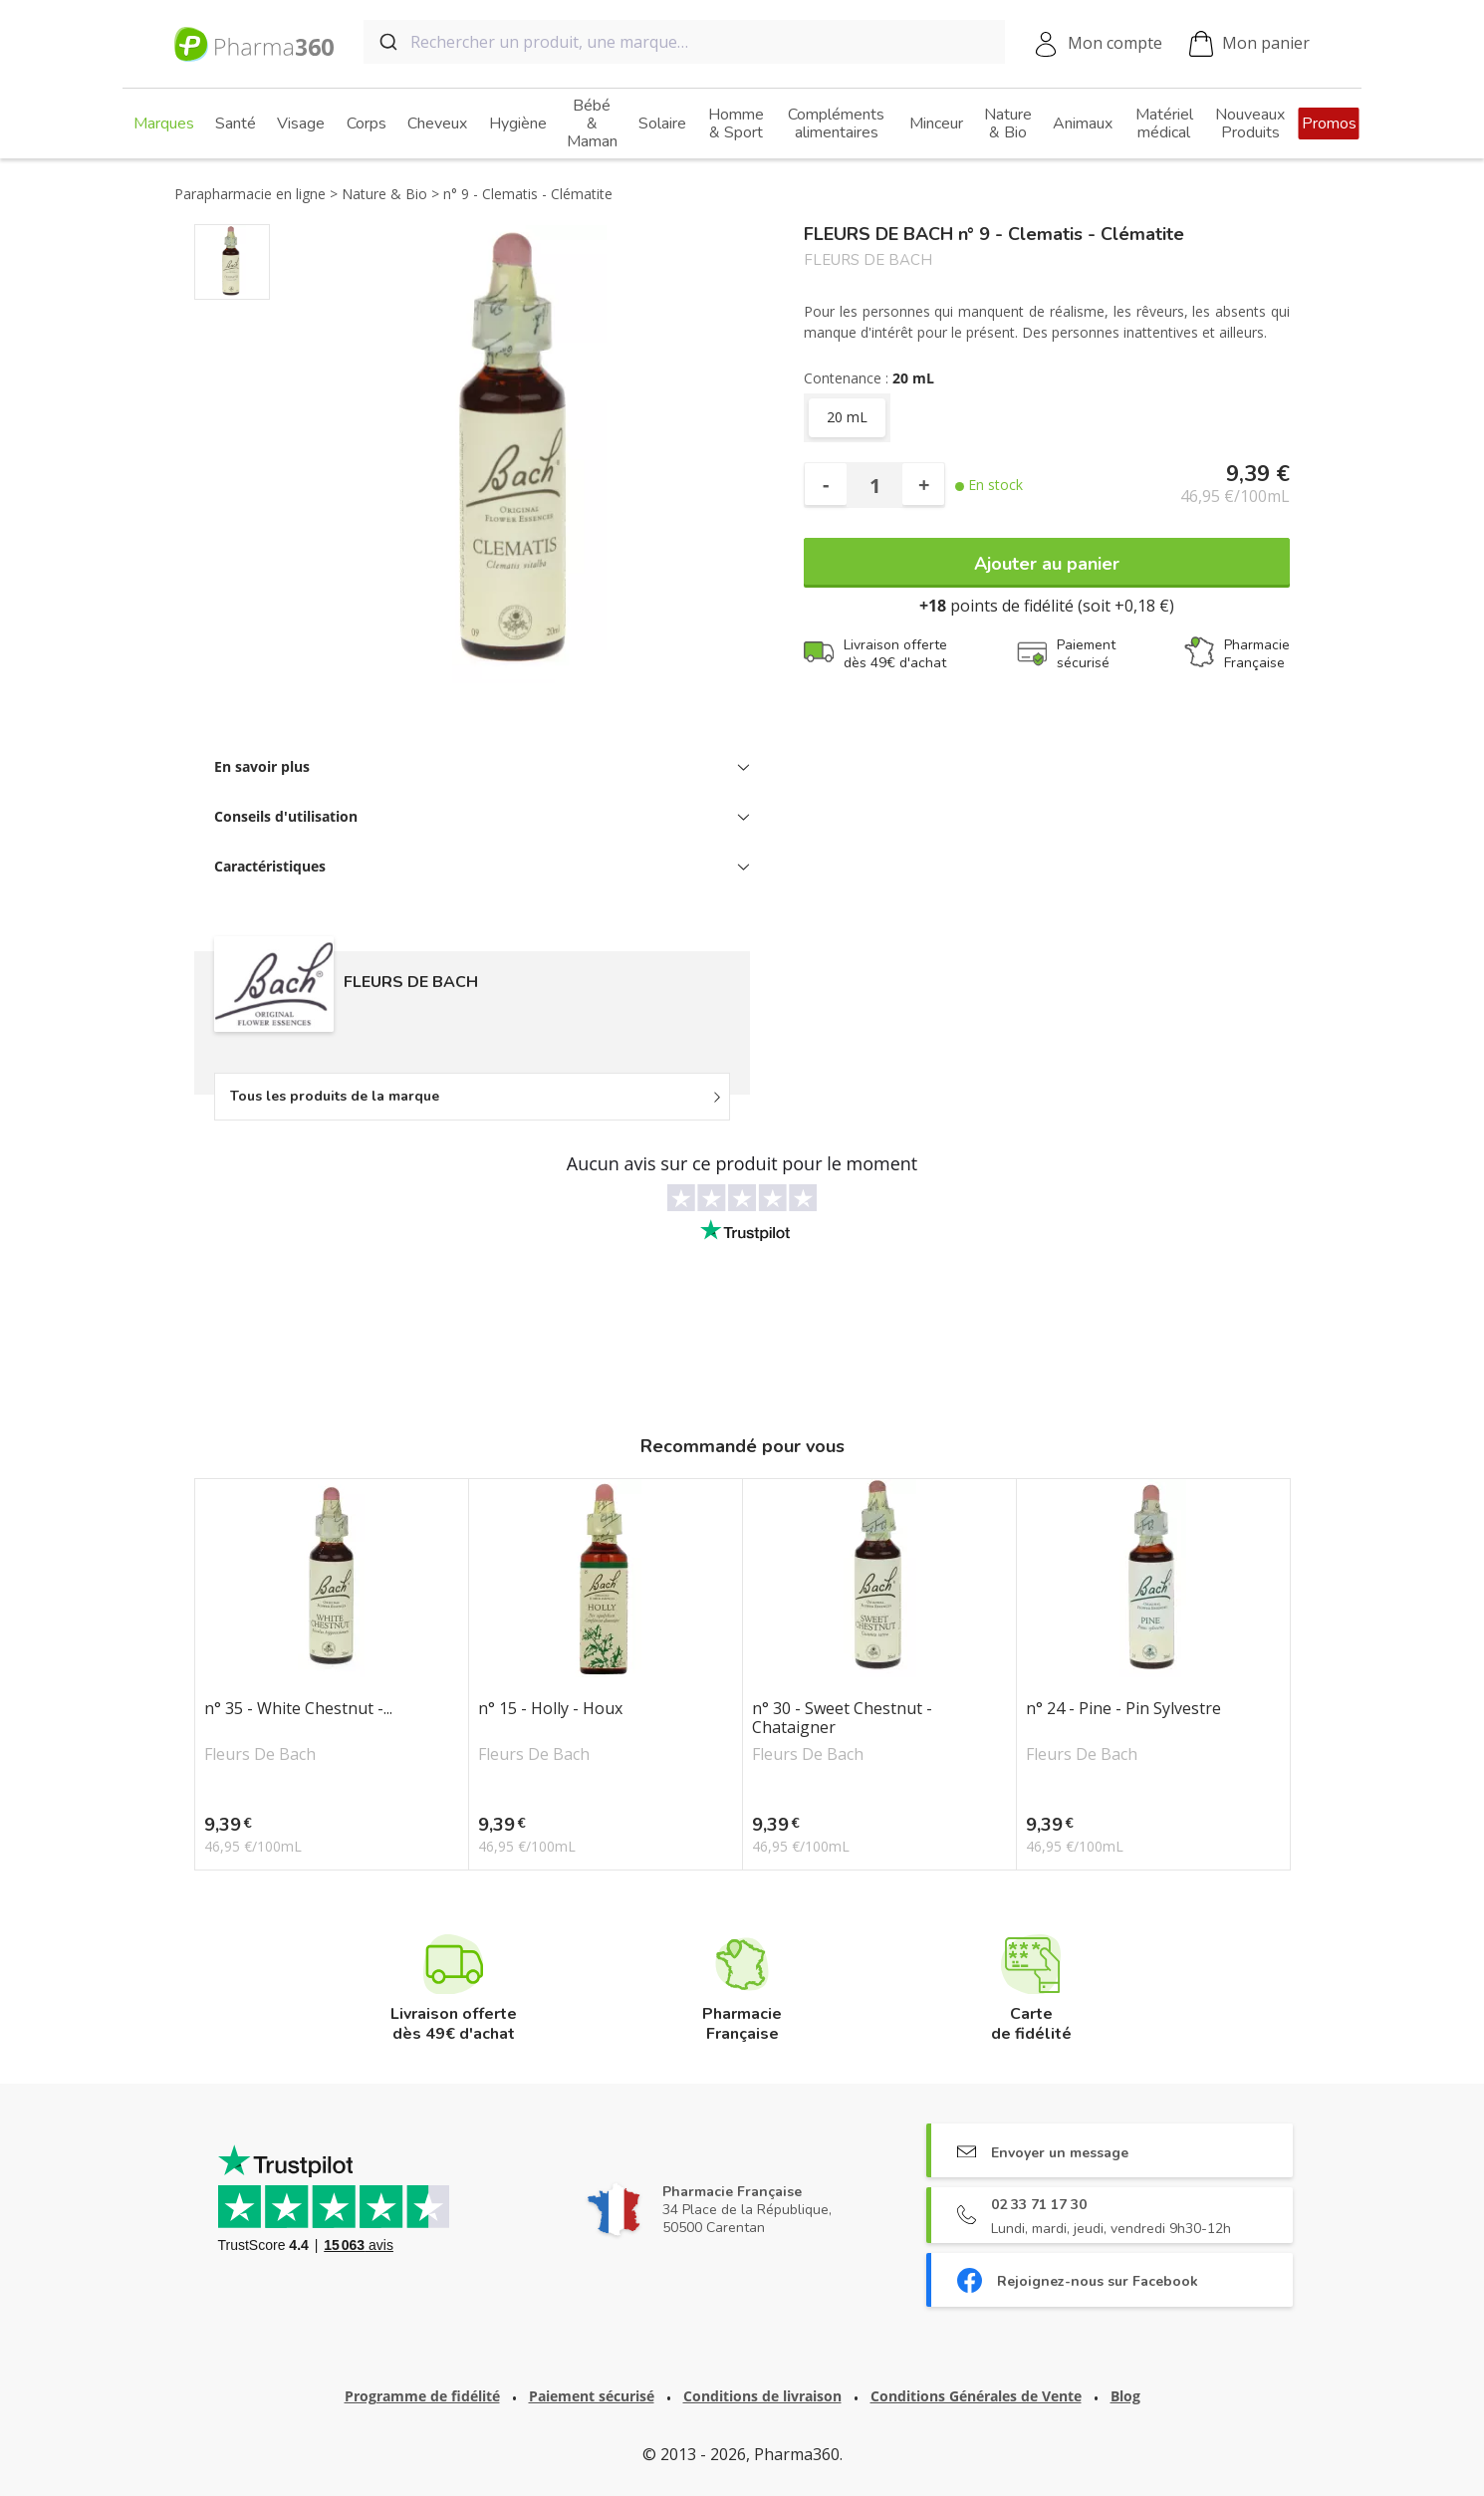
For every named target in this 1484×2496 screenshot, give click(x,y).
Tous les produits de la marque (334, 1096)
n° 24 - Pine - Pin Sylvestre (1123, 1709)
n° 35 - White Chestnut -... (298, 1709)
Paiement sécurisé (591, 2395)
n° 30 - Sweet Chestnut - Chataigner (842, 1718)
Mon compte (1115, 43)
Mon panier (1249, 44)
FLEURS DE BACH (868, 260)
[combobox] (684, 42)
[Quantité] (874, 485)
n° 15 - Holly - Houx (550, 1709)
